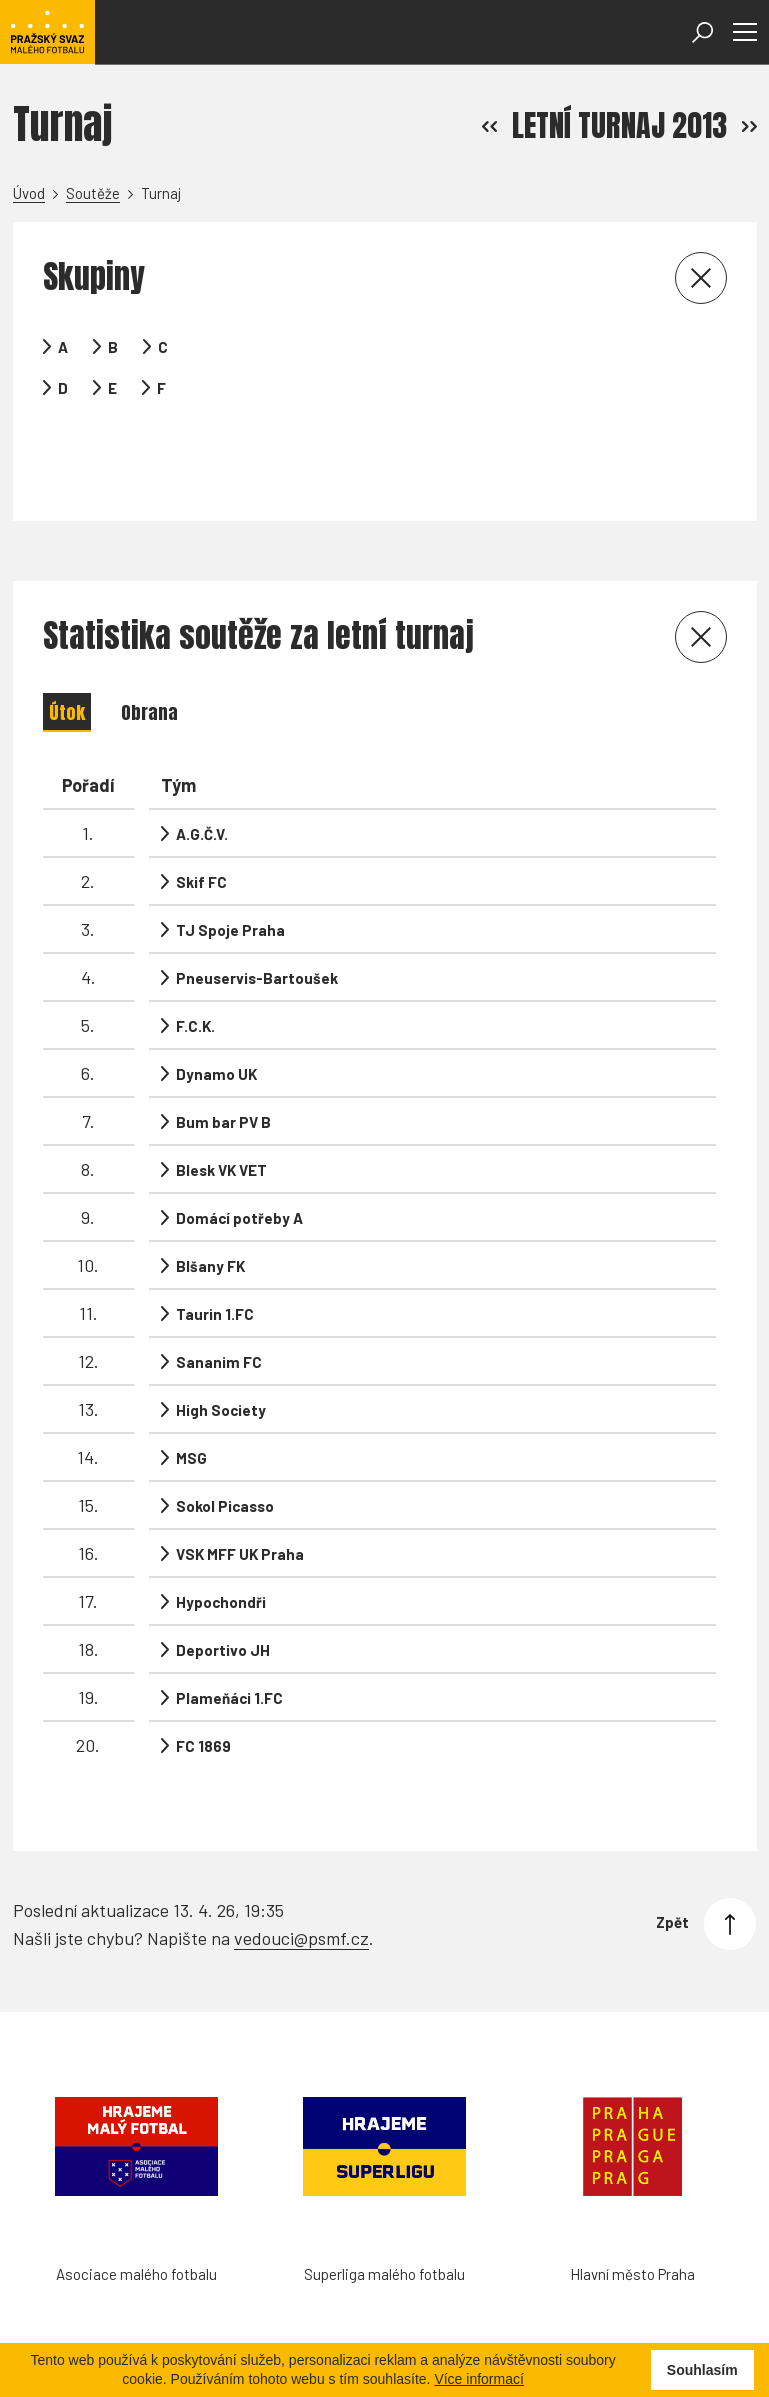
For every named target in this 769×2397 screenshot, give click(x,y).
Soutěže (93, 193)
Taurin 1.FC (215, 1254)
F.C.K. (195, 966)
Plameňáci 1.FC (229, 1638)
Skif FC (201, 822)
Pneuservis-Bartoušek (257, 918)
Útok (67, 652)
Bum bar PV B (223, 1062)
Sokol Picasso (225, 1446)
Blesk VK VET (221, 1110)
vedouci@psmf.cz (301, 1857)
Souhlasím (702, 2370)
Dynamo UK (216, 1014)
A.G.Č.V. (202, 774)
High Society (221, 1350)
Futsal (183, 2332)
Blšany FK (210, 1206)
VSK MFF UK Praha (240, 1494)
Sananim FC (219, 1302)
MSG (191, 1398)
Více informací (478, 2379)
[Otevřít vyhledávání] (702, 32)
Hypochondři (221, 1542)
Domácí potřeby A (239, 1158)
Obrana (149, 652)
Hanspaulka (72, 2332)
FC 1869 (203, 1686)
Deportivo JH (223, 1590)
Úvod (29, 193)
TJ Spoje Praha (230, 870)
